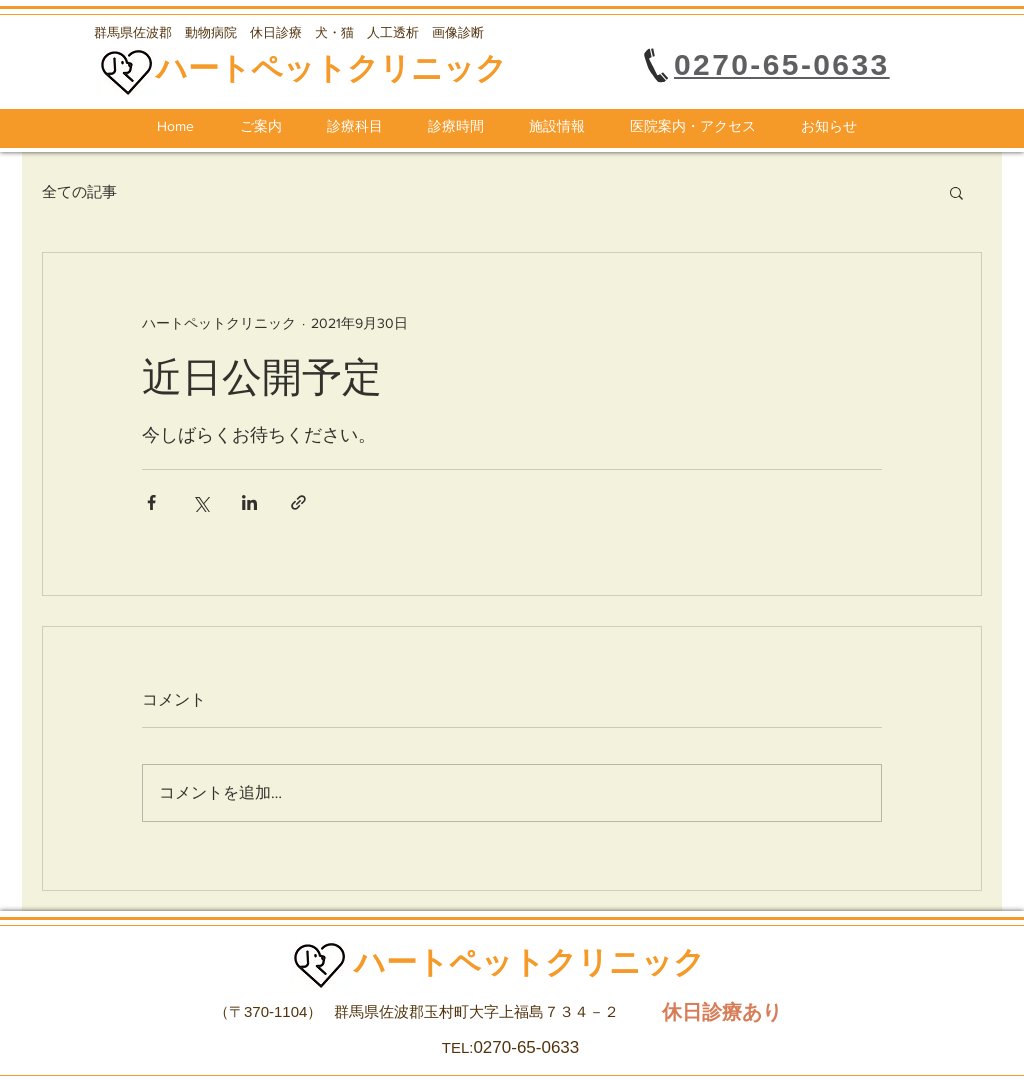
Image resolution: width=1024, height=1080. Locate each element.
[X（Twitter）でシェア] (200, 502)
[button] (956, 192)
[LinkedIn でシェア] (249, 502)
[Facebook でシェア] (151, 502)
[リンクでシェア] (298, 502)
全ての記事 (79, 191)
